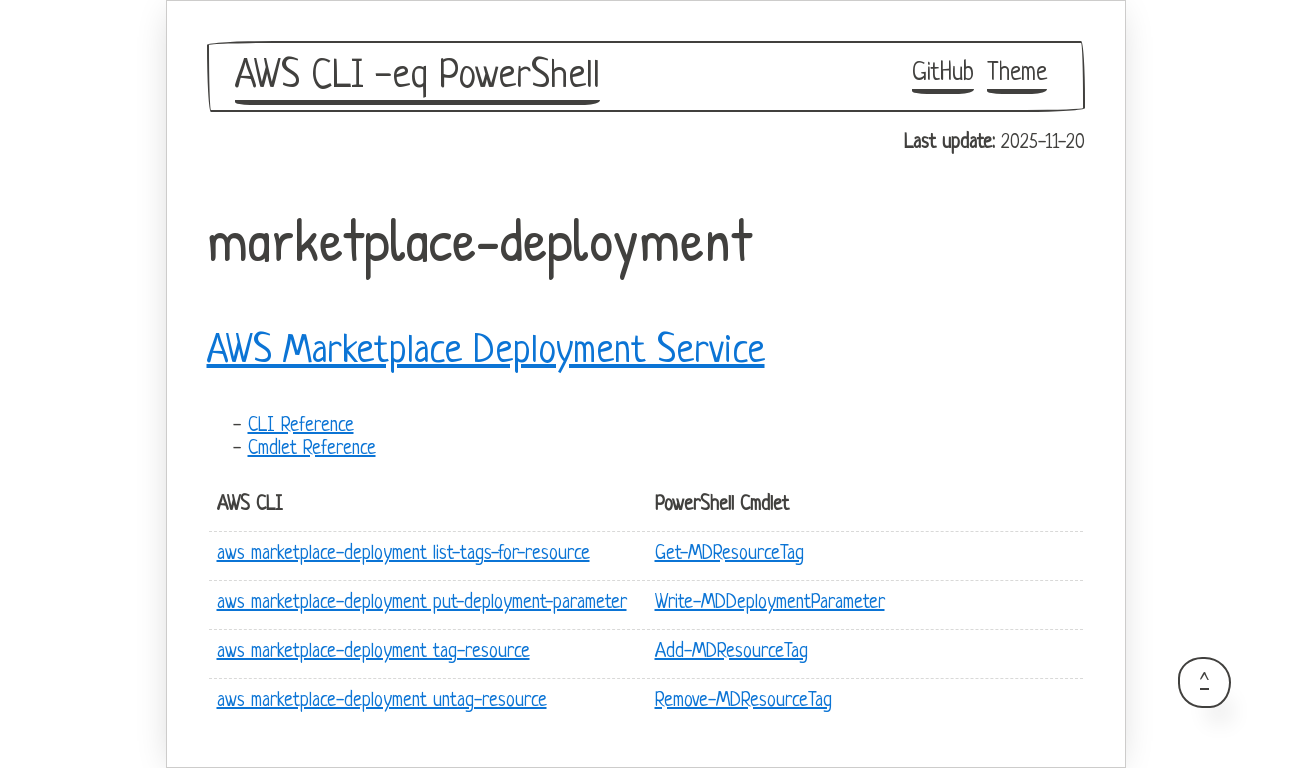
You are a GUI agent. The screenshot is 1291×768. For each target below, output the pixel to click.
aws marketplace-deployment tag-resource (373, 652)
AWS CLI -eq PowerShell (417, 77)
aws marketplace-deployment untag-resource (382, 701)
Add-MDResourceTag (731, 652)
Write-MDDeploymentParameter (770, 603)
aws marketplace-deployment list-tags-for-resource (403, 554)
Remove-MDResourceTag (743, 701)
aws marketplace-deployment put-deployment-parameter (422, 603)
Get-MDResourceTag (729, 554)
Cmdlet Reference (312, 449)
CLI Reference (301, 426)
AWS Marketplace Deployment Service (486, 352)
